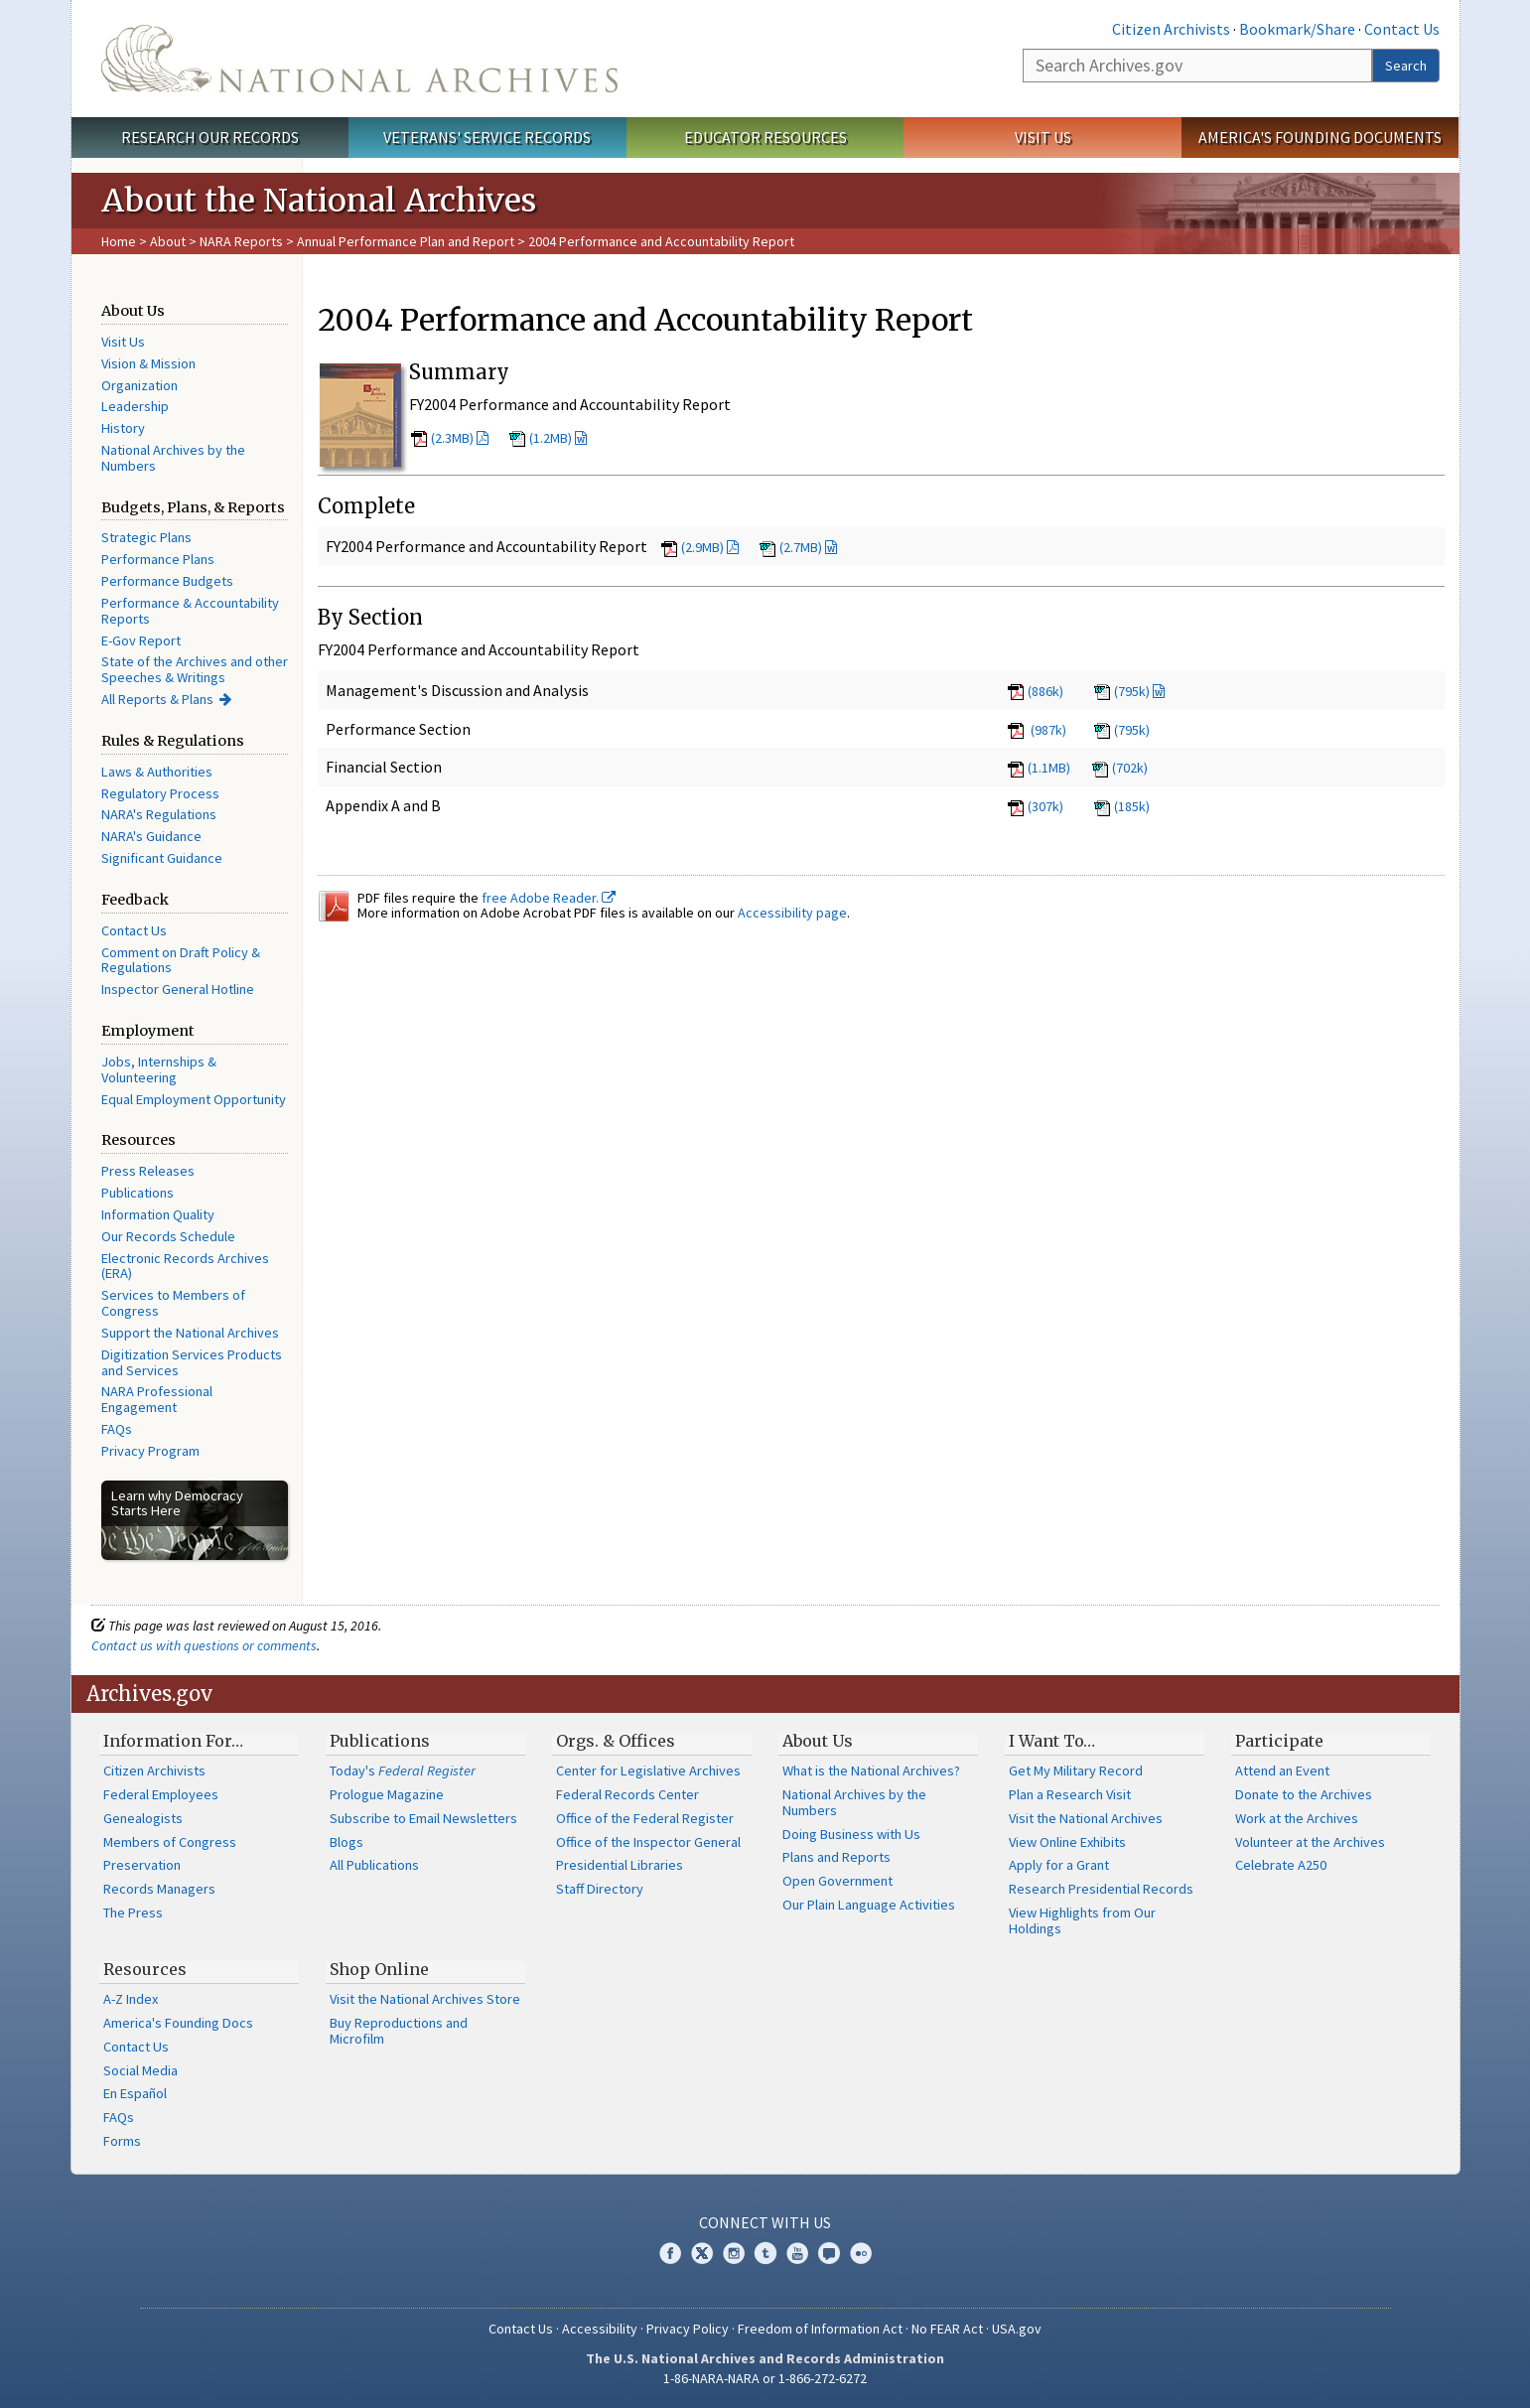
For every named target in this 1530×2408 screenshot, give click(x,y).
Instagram (734, 2253)
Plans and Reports (836, 1857)
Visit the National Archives (1086, 1818)
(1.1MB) (1038, 768)
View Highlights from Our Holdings (1082, 1920)
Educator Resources (765, 137)
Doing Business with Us (851, 1834)
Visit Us (1043, 137)
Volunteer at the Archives (1310, 1842)
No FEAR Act (947, 2328)
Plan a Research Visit (1070, 1794)
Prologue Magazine (387, 1794)
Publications (137, 1193)
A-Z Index (130, 1999)
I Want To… (1052, 1741)
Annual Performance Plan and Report (405, 241)
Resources (145, 1969)
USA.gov (1017, 2328)
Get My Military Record (1076, 1770)
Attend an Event (1282, 1770)
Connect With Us (765, 2222)
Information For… (173, 1741)
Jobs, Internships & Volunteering (158, 1069)
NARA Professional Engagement (156, 1399)
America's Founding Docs (178, 2023)
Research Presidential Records (1101, 1889)
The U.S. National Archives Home (359, 58)
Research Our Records (210, 137)
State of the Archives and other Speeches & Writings (194, 669)
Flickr (861, 2253)
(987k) (1036, 730)
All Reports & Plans (157, 699)
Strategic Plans (146, 537)
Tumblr (765, 2253)
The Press (133, 1912)
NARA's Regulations (158, 814)
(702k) (1119, 768)
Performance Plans (157, 559)
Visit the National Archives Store (425, 1999)
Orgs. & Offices (615, 1741)
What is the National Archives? (871, 1770)
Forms (122, 2141)
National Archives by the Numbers (173, 458)
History (123, 428)
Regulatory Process (160, 793)
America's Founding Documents (1320, 137)
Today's (403, 1770)
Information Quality (157, 1214)
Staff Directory (599, 1889)
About (168, 241)
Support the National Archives (190, 1333)
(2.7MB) (800, 547)
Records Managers (159, 1889)
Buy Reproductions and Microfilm (399, 2031)
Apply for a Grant (1059, 1865)
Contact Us (1402, 29)
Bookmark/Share (1297, 29)
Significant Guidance (161, 858)
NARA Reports (241, 241)
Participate (1279, 1741)
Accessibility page (792, 912)
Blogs (346, 1842)
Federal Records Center (627, 1794)
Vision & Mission (148, 363)
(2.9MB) (702, 547)
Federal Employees (160, 1794)
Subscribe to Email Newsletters (423, 1818)
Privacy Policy (687, 2328)
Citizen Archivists (1171, 29)
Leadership (135, 406)
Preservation (142, 1865)
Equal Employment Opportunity (193, 1099)
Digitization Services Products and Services (191, 1362)
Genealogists (143, 1818)
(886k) (1034, 691)
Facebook (670, 2253)
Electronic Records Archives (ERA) (185, 1266)
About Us (817, 1741)
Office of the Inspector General (648, 1842)
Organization (139, 385)
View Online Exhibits (1067, 1842)
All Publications (374, 1865)
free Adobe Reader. (549, 898)
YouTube (797, 2253)
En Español (135, 2093)
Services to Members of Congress (173, 1303)
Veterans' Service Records (487, 137)
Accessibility (599, 2328)
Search (1406, 65)
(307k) (1034, 806)
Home (118, 241)
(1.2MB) (550, 438)
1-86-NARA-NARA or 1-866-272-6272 (765, 2378)
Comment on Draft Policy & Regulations (180, 960)
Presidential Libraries (619, 1865)
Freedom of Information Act (820, 2328)
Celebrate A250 (1280, 1865)
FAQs (116, 1429)
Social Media (140, 2070)
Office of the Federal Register (645, 1818)
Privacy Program (150, 1451)
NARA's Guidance (151, 836)
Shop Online (379, 1969)
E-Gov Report (141, 640)
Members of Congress (169, 1842)
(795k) (1132, 691)
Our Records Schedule (168, 1236)
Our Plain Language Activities (868, 1904)
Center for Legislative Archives (648, 1770)
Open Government (837, 1881)
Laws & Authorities (156, 771)
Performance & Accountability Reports (190, 611)
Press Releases (148, 1171)
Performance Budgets (167, 581)
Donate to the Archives (1303, 1794)
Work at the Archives (1296, 1818)
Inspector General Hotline (177, 989)
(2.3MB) (452, 438)
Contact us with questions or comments (204, 1645)
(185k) (1121, 806)
